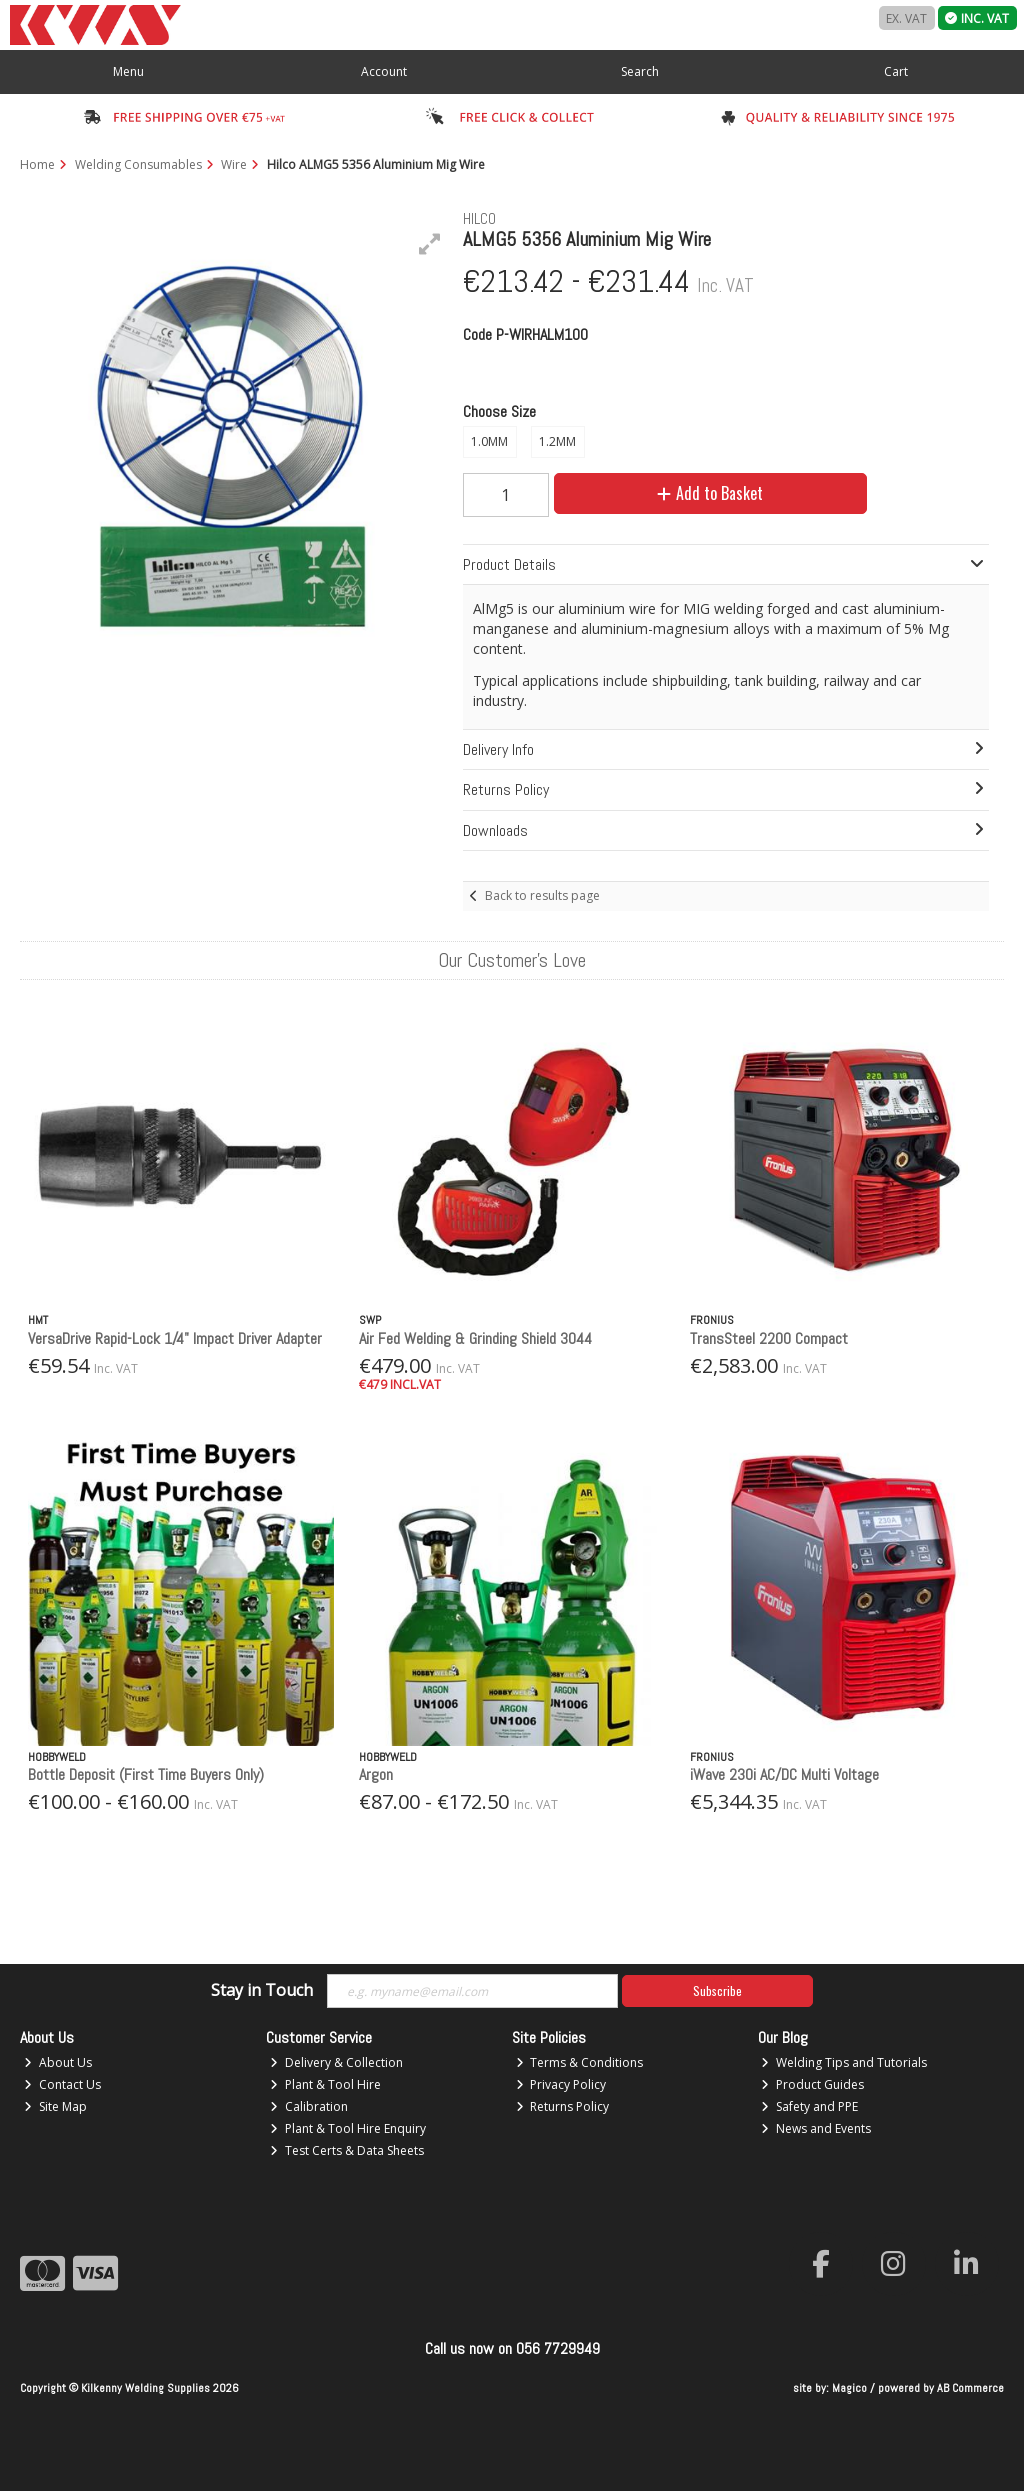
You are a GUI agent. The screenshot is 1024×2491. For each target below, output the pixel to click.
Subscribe (717, 1990)
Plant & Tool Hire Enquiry (348, 2128)
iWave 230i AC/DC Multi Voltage (784, 1774)
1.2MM (557, 441)
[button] (430, 244)
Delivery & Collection (336, 2062)
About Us (58, 2062)
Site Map (55, 2106)
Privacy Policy (561, 2084)
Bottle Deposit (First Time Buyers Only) (146, 1774)
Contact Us (62, 2084)
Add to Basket (710, 493)
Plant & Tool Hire (325, 2084)
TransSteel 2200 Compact (769, 1338)
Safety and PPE (809, 2106)
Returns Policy (563, 2106)
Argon (376, 1774)
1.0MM (489, 441)
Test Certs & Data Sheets (347, 2150)
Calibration (309, 2106)
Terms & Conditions (580, 2062)
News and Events (816, 2128)
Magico (849, 2388)
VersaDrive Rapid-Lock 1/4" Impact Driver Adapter (175, 1338)
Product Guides (812, 2084)
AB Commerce (970, 2388)
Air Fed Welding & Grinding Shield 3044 (475, 1338)
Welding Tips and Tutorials (844, 2062)
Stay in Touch (262, 1991)
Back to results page (542, 895)
